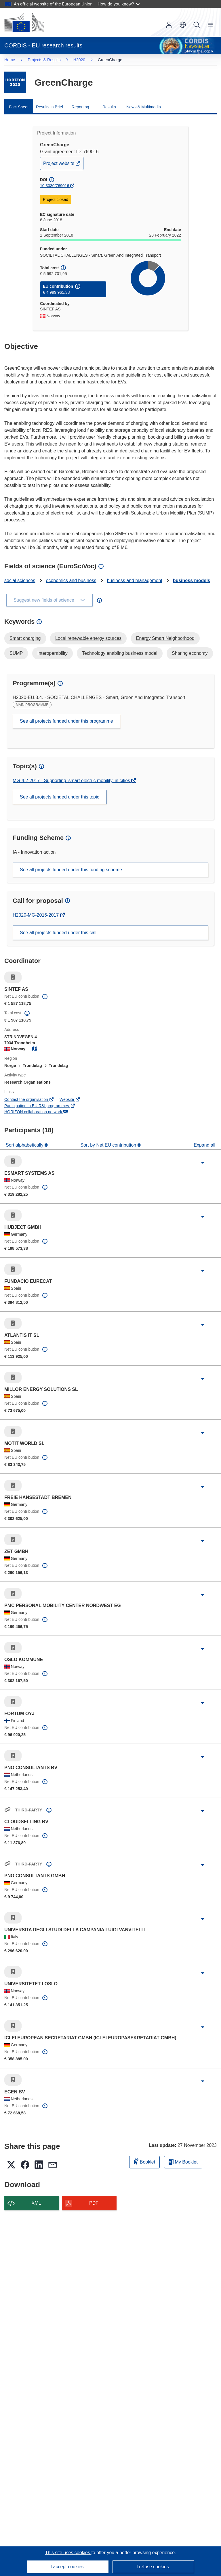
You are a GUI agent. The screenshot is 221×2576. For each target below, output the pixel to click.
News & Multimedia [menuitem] (143, 107)
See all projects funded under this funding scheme (71, 869)
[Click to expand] (202, 1162)
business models (191, 580)
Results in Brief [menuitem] (49, 107)
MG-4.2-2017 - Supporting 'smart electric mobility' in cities (72, 780)
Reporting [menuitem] (80, 107)
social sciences (19, 580)
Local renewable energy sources (88, 638)
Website (70, 1099)
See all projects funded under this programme (66, 721)
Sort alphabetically (25, 1145)
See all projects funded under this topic (59, 796)
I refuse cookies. (153, 2566)
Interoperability (52, 653)
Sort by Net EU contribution (108, 1145)
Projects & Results (44, 59)
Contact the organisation (29, 1099)
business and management (134, 580)
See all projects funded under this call (58, 932)
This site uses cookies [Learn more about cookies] (68, 2552)
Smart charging (25, 638)
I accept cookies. (68, 2566)
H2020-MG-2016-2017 (36, 915)
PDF (93, 2203)
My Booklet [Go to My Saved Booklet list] (183, 2162)
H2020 (79, 59)
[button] (182, 24)
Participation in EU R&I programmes (39, 1105)
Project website (59, 165)
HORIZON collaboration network (36, 1112)
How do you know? (119, 3)
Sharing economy (190, 653)
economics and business (71, 580)
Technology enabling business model (119, 653)
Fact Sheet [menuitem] (18, 107)
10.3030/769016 (54, 185)
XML (36, 2203)
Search (196, 24)
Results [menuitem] (109, 107)
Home (9, 59)
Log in (168, 24)
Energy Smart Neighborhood (165, 638)
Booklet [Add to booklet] (144, 2161)
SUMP (16, 653)
